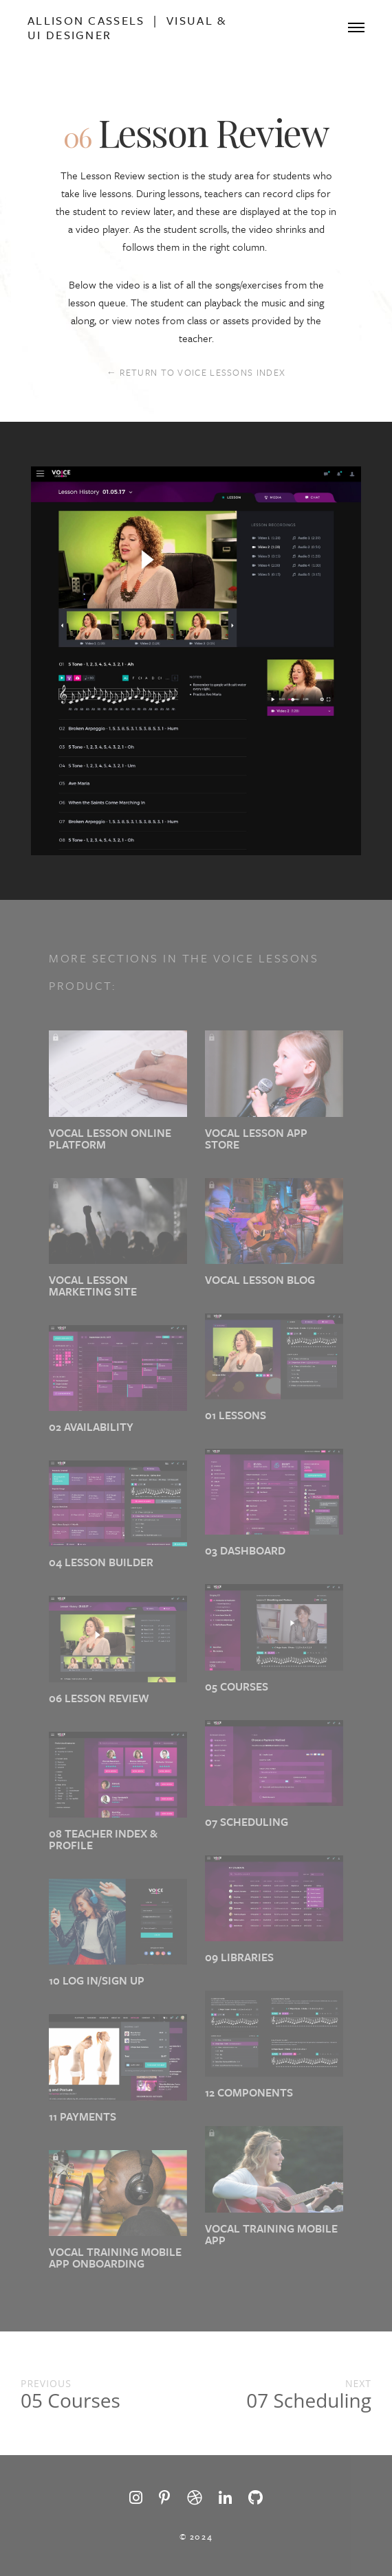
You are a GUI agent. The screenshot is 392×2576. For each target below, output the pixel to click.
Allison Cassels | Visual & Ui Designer (127, 27)
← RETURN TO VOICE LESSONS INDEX (196, 372)
